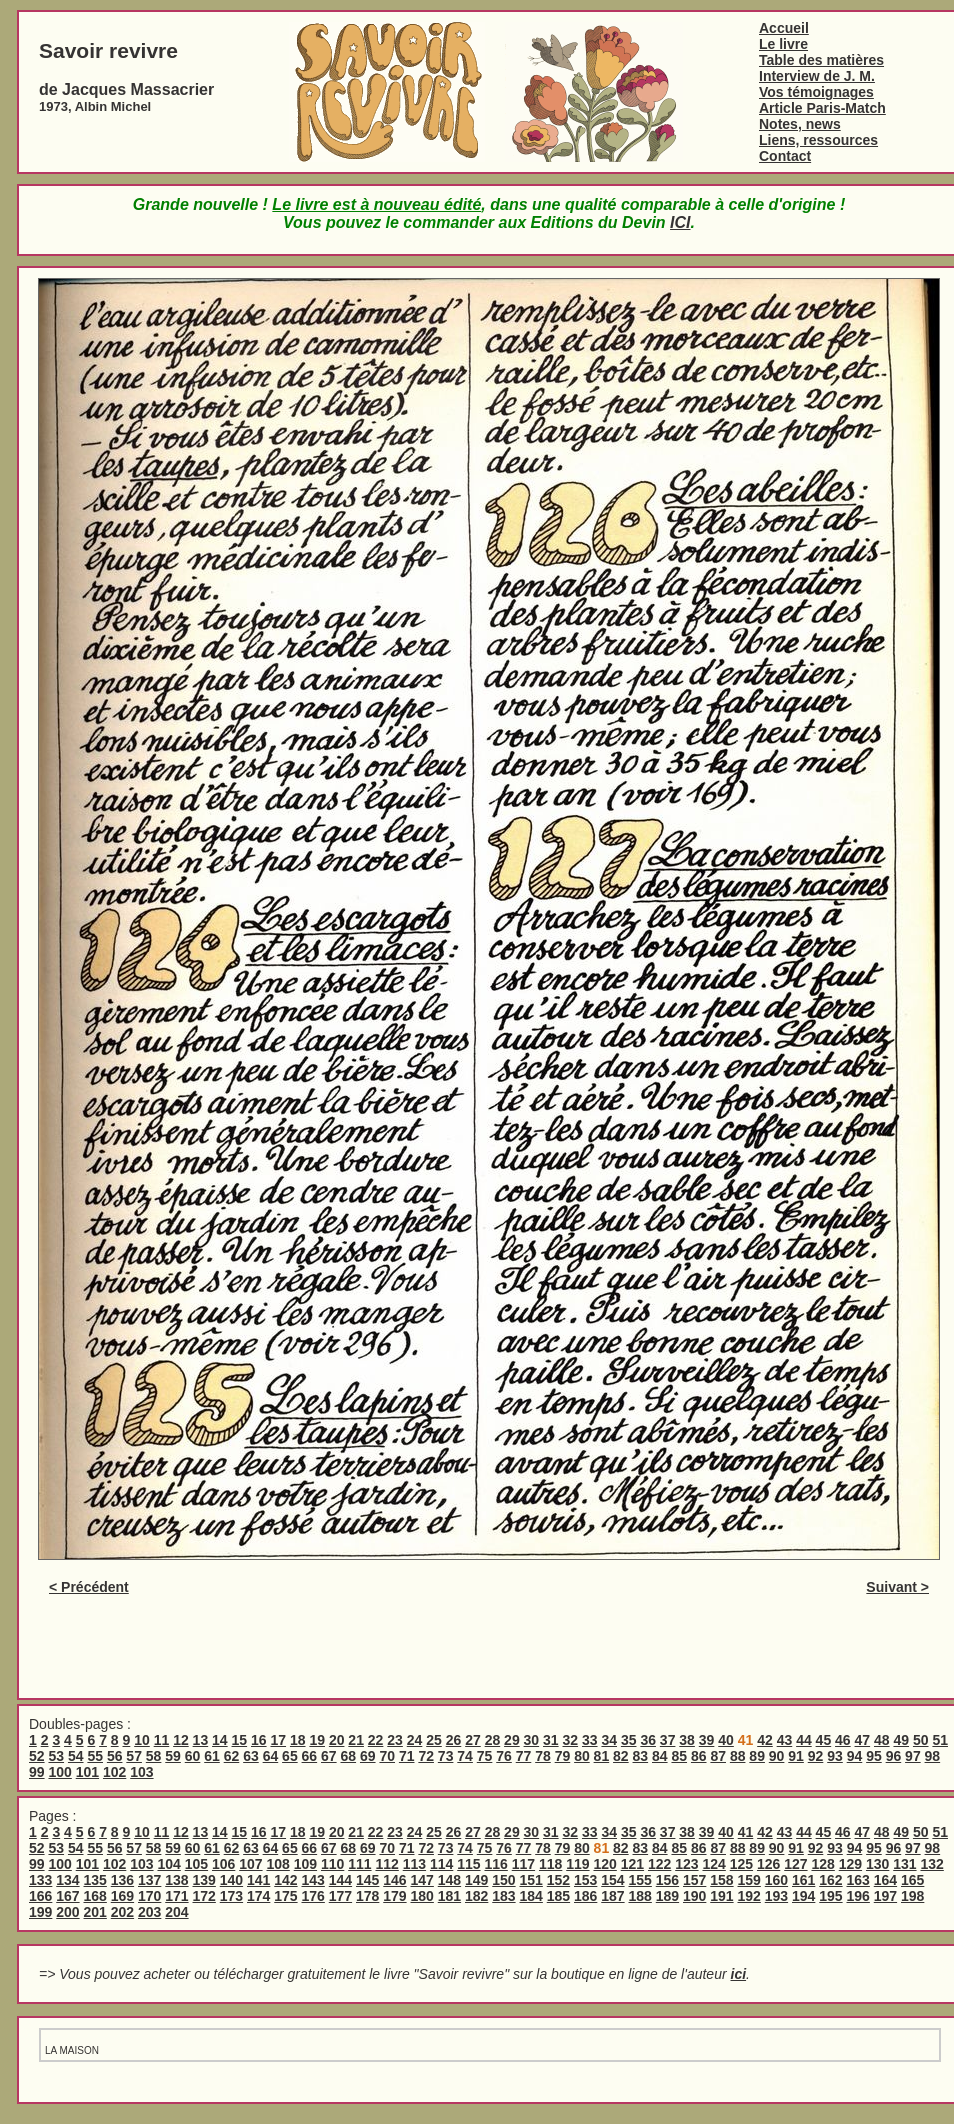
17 (278, 1740)
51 (940, 1740)
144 (340, 1880)
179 (394, 1896)
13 (201, 1740)
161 (803, 1880)
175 (285, 1896)
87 (718, 1756)
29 (512, 1740)
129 (850, 1864)
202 (122, 1912)
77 (524, 1756)
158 (721, 1880)
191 (721, 1896)
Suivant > (897, 1587)
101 (87, 1772)
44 (804, 1740)
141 (258, 1880)
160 (776, 1880)
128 (822, 1864)
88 (738, 1756)
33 (590, 1740)
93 (835, 1756)
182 (476, 1896)
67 (329, 1756)
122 (659, 1864)
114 (441, 1864)
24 (415, 1740)
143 (313, 1880)
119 (577, 1864)
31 (551, 1740)
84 (660, 1756)
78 (543, 1756)
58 (154, 1756)
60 (193, 1756)
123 (686, 1864)
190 (694, 1896)
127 (795, 1864)
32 (571, 1740)
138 (176, 1880)
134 (67, 1880)
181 (449, 1896)
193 (776, 1896)
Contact (785, 156)
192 (749, 1896)
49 (901, 1740)
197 (885, 1896)
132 (931, 1864)
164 (885, 1880)
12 (181, 1740)
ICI (680, 222)
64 (271, 1756)
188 (640, 1896)
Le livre (783, 44)
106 (223, 1864)
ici (739, 1974)
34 (609, 1740)
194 (803, 1896)
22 (376, 1740)
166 (40, 1896)
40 (726, 1740)
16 (259, 1740)
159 (749, 1880)
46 (843, 1740)
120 (604, 1864)
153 (585, 1880)
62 (232, 1756)
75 (485, 1756)
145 (367, 1880)
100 (59, 1772)
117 (523, 1864)
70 (387, 1756)
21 (356, 1740)
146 (394, 1880)
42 (765, 1740)
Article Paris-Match (822, 108)
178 (367, 1896)
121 (632, 1864)
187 (612, 1896)
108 (277, 1864)
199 (40, 1912)
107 (250, 1864)
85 (679, 1756)
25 (434, 1740)
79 (563, 1756)
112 (386, 1864)
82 (621, 1756)
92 (816, 1756)
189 (667, 1896)
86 (699, 1756)
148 (449, 1880)
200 (67, 1912)
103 (141, 1772)
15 (240, 1740)
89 (757, 1756)
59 (173, 1756)
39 (707, 1740)
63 (251, 1756)
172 (204, 1896)
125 (741, 1864)
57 (134, 1756)
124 (713, 1864)
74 (465, 1756)
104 (168, 1864)
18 (298, 1740)
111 (359, 1864)
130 (877, 1864)
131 (904, 1864)
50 (921, 1740)
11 (162, 1740)
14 (220, 1740)
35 (629, 1740)
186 (585, 1896)
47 (863, 1740)
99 (37, 1772)
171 (176, 1896)
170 (149, 1896)
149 (476, 1880)
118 (550, 1864)
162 (830, 1880)
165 (912, 1880)
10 (142, 1740)
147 (422, 1880)
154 (612, 1880)
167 (67, 1896)
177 (340, 1896)
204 (176, 1912)
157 (694, 1880)
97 (913, 1756)
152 (558, 1880)
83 (641, 1756)
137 (149, 1880)
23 (395, 1740)
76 (504, 1756)
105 (196, 1864)
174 (258, 1896)
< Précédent (89, 1587)
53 (56, 1756)
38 (687, 1740)
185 (558, 1896)
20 (337, 1740)
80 (582, 1756)
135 (95, 1880)
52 (37, 1756)
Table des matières (821, 60)
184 (531, 1896)
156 (667, 1880)
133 (40, 1880)
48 (882, 1740)
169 (122, 1896)
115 (468, 1864)
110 (332, 1864)
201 (95, 1912)
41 (746, 1832)
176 (313, 1896)
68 (349, 1756)
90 (777, 1756)
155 (640, 1880)
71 (407, 1756)
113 (414, 1864)
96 (894, 1756)
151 (531, 1880)
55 (95, 1756)
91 (796, 1756)
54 (76, 1756)
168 (95, 1896)
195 (830, 1896)
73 (446, 1756)
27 (473, 1740)
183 (503, 1896)
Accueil (784, 28)
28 (493, 1740)
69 (368, 1756)
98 (933, 1756)
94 (855, 1756)
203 (149, 1912)
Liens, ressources (818, 140)
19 (317, 1740)
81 (602, 1756)
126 (768, 1864)
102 (114, 1772)
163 (858, 1880)
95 (874, 1756)
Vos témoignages (816, 92)
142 (285, 1880)
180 (422, 1896)
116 (495, 1864)
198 (912, 1896)
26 (454, 1740)
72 (426, 1756)
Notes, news (800, 124)
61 (212, 1756)
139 (204, 1880)
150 (503, 1880)
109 (305, 1864)
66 (310, 1756)
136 (122, 1880)
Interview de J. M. (817, 76)
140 (231, 1880)
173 (231, 1896)
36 (648, 1740)
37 (668, 1740)
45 (824, 1740)
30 (532, 1740)
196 (858, 1896)
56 (115, 1756)
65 (290, 1756)
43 (785, 1740)
